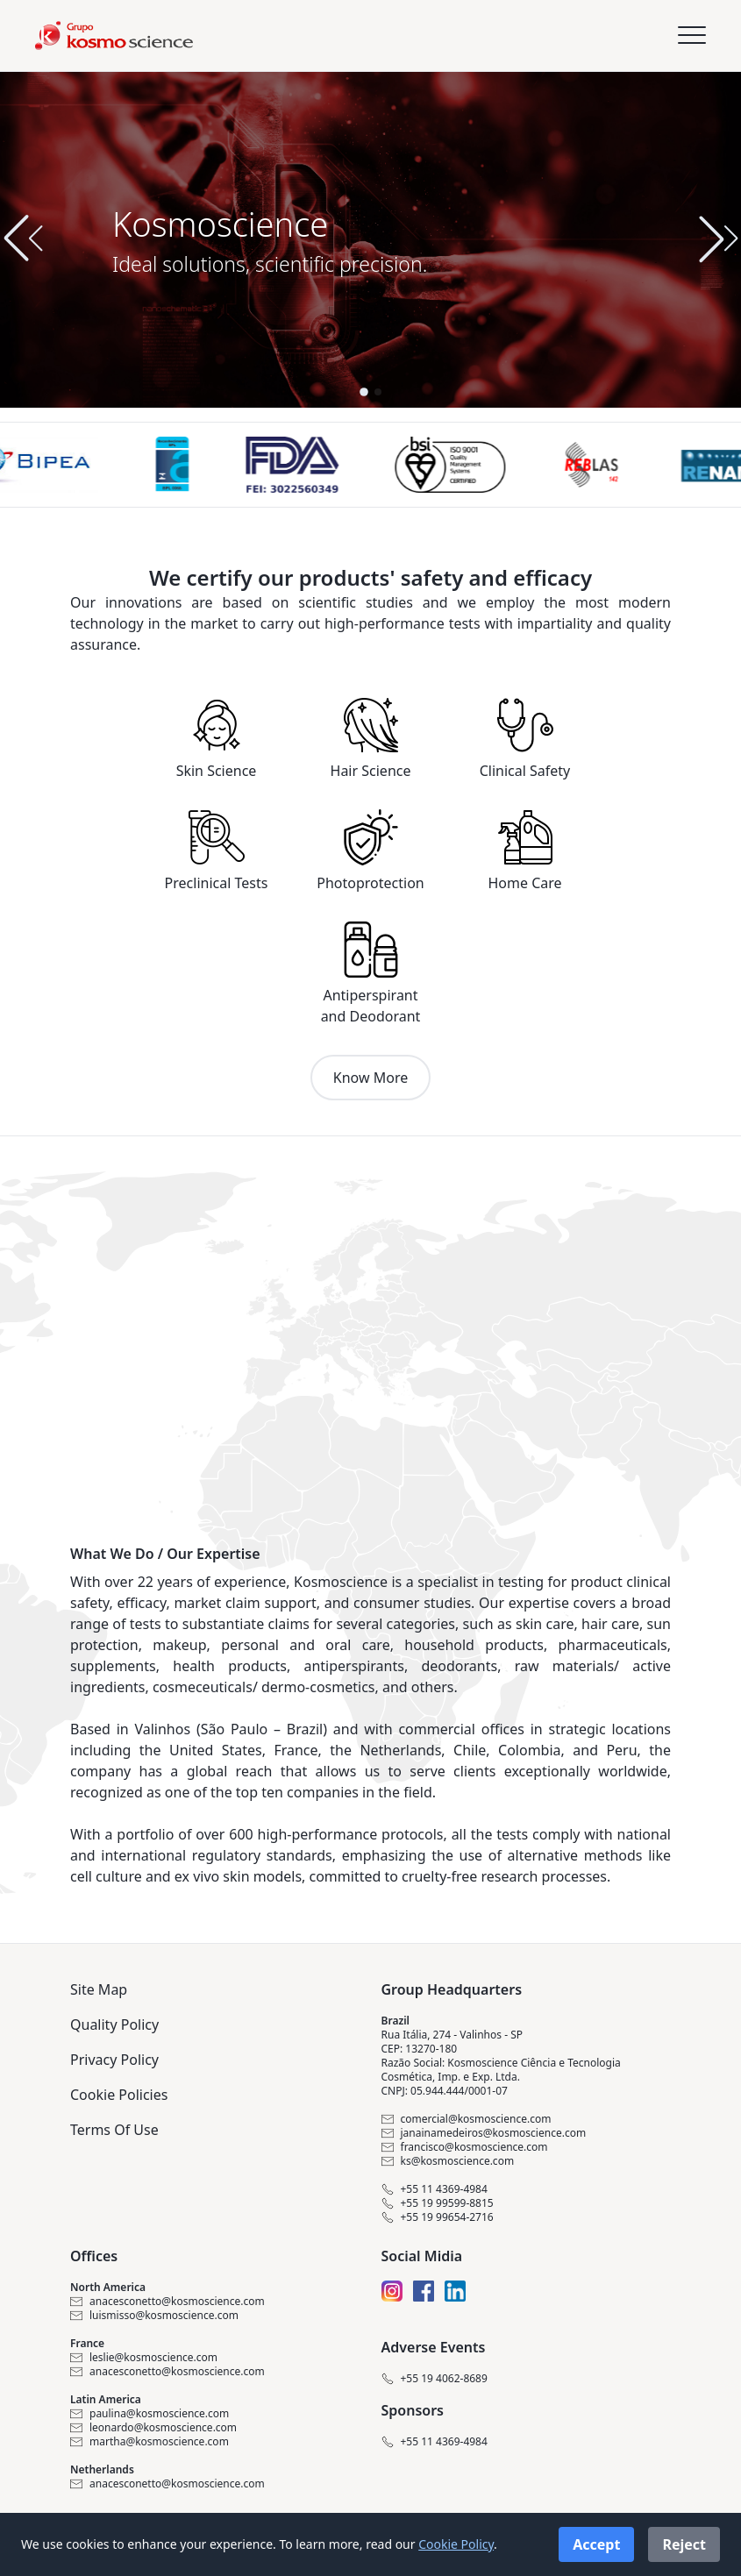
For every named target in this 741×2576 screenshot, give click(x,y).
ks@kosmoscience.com (448, 2161)
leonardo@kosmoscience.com (153, 2428)
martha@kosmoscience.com (149, 2442)
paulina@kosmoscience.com (149, 2414)
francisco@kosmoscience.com (464, 2147)
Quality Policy (114, 2024)
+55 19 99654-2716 (437, 2217)
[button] (718, 238)
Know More (370, 1077)
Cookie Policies (118, 2094)
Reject (684, 2544)
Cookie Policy (456, 2544)
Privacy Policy (114, 2059)
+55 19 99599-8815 (437, 2203)
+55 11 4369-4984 (434, 2189)
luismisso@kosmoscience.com (154, 2316)
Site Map (98, 1989)
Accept (596, 2544)
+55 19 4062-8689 (434, 2379)
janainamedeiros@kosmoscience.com (484, 2133)
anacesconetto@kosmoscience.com (167, 2302)
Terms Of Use (114, 2129)
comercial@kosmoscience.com (466, 2119)
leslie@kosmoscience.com (143, 2358)
